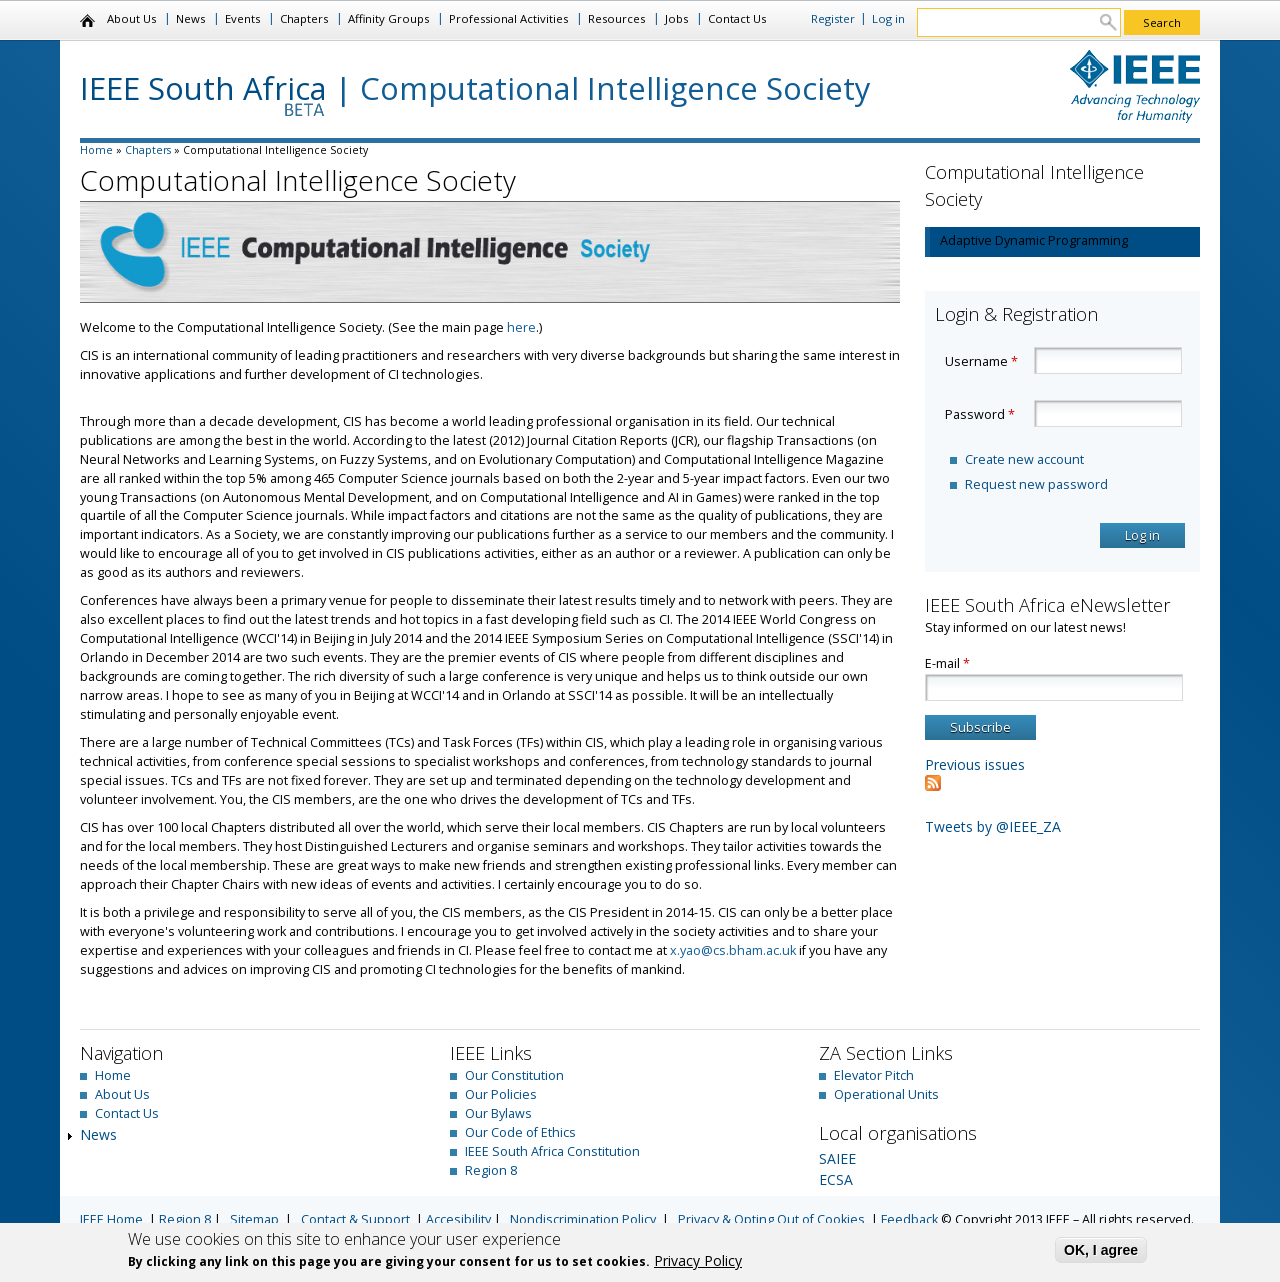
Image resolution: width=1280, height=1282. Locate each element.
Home (88, 21)
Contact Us (737, 18)
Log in (888, 18)
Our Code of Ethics (520, 1132)
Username (981, 361)
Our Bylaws (498, 1113)
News (190, 18)
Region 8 (491, 1170)
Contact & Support (355, 1219)
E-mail (947, 663)
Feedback (909, 1219)
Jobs (676, 18)
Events (242, 18)
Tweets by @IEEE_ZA (993, 826)
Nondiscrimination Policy (583, 1219)
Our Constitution (514, 1075)
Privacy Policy (698, 1260)
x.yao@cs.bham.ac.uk (733, 950)
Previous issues (975, 764)
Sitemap (254, 1219)
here (521, 327)
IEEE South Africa (203, 88)
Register (833, 18)
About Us (131, 18)
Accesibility (458, 1219)
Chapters (304, 18)
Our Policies (501, 1094)
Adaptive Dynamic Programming (1034, 240)
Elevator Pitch (874, 1075)
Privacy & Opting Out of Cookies (771, 1219)
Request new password (1036, 484)
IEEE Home (111, 1219)
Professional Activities (508, 18)
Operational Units (886, 1094)
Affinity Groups (388, 18)
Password (980, 414)
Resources (616, 18)
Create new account (1024, 459)
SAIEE (837, 1158)
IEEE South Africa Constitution (552, 1151)
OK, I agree (1101, 1250)
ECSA (836, 1179)
